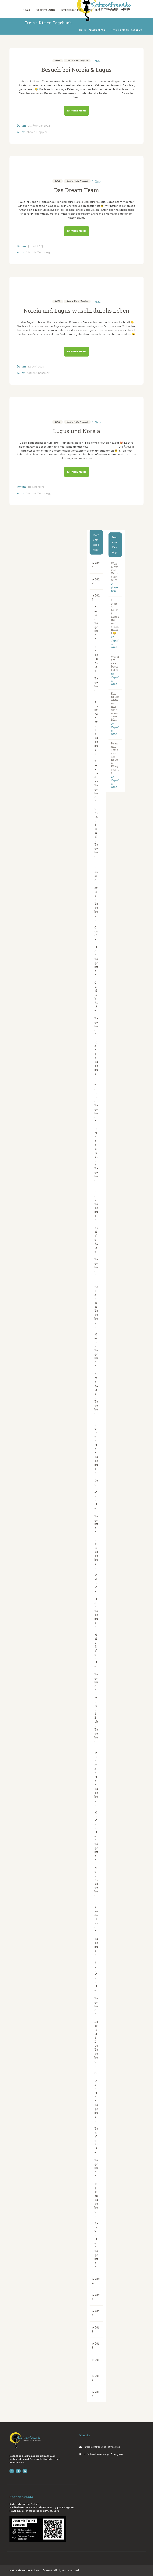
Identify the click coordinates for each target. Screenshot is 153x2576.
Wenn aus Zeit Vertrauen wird (114, 572)
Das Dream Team (76, 190)
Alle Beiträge (97, 30)
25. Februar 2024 (39, 125)
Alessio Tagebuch (96, 623)
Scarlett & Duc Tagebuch (96, 2043)
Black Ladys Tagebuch (96, 781)
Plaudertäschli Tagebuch (96, 1930)
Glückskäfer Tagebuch (96, 1304)
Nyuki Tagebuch (96, 1883)
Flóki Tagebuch (96, 1205)
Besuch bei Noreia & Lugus (76, 69)
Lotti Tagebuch (96, 1553)
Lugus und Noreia (76, 431)
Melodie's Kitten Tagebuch (96, 1662)
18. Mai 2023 (36, 487)
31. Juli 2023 (35, 246)
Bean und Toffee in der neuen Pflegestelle (115, 758)
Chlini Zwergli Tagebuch (96, 834)
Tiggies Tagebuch (96, 2199)
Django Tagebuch (96, 1059)
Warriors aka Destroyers (115, 663)
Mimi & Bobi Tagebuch (96, 1721)
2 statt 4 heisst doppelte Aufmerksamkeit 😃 (115, 617)
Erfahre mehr (76, 110)
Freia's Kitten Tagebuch (77, 60)
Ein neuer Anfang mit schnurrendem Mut (115, 706)
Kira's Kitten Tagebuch (96, 1395)
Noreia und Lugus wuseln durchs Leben (77, 310)
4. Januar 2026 (114, 588)
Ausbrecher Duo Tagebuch (96, 727)
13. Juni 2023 (36, 366)
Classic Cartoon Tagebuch (96, 893)
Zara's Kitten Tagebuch (96, 2245)
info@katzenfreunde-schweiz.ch (102, 2447)
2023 (57, 60)
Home (82, 30)
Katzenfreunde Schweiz (25, 2570)
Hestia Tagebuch (96, 1350)
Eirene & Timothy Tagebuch (96, 1156)
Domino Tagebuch (96, 1103)
